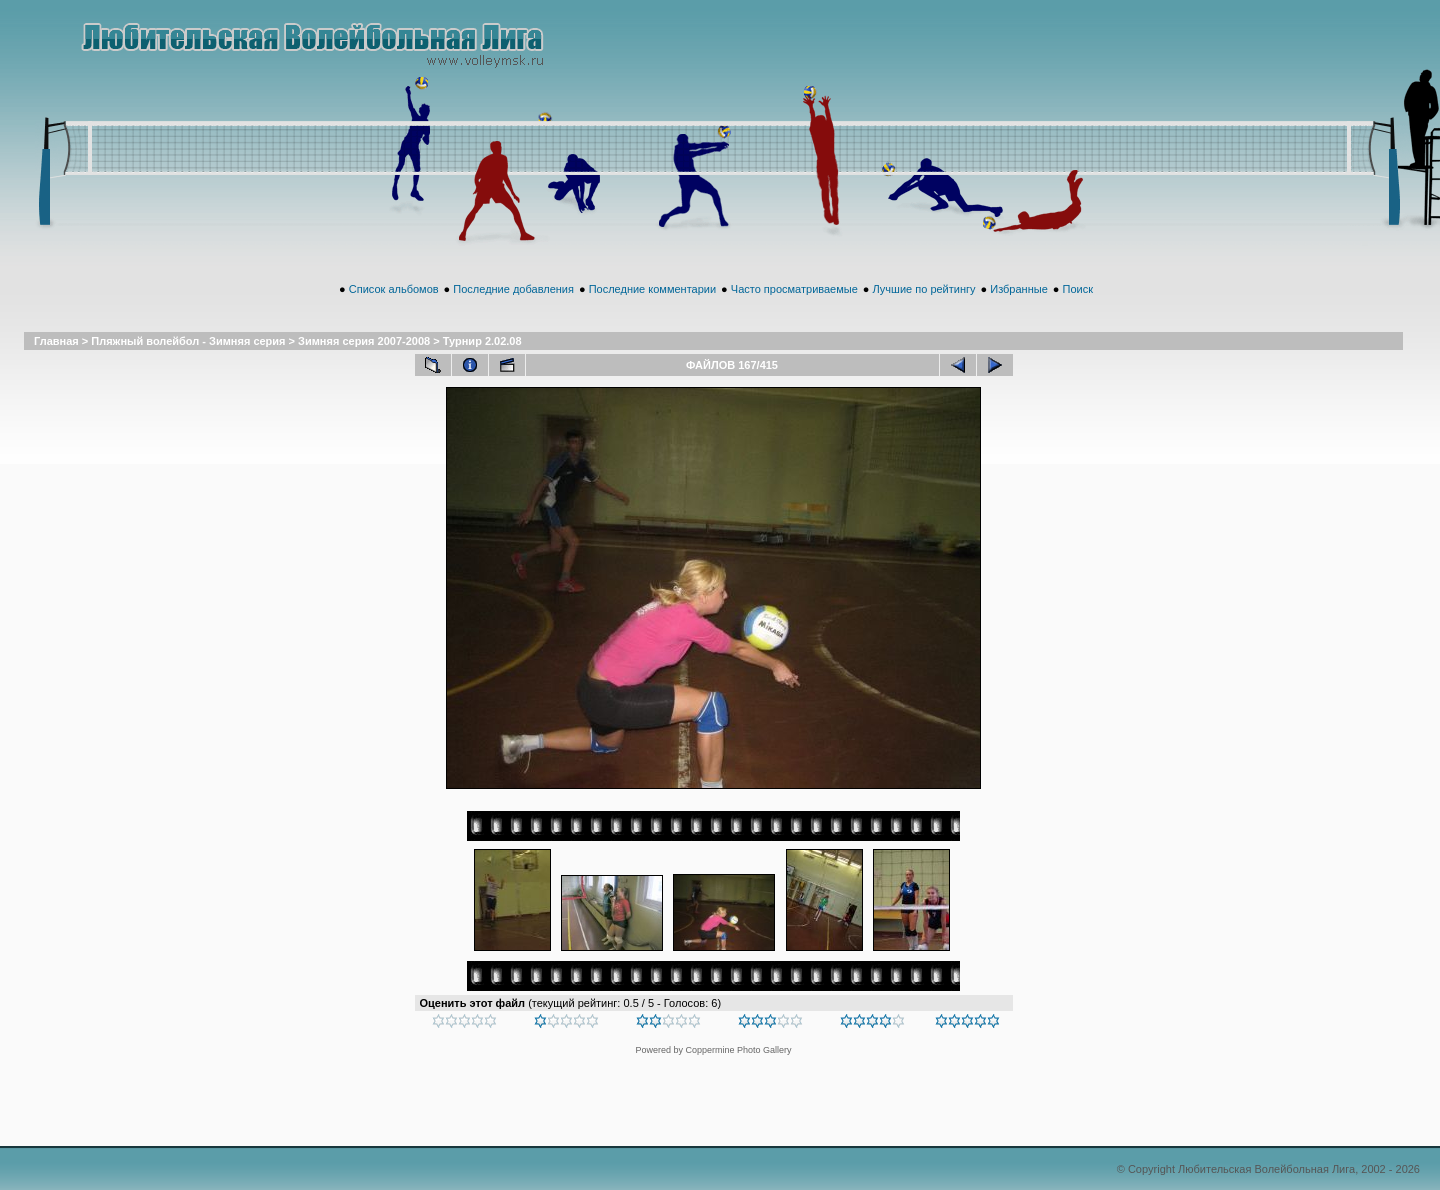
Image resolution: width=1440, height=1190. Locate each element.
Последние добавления (513, 289)
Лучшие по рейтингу (924, 289)
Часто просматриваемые (794, 289)
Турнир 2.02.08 (482, 341)
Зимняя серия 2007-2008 (364, 341)
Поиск (1077, 289)
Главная (56, 341)
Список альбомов (394, 289)
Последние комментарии (652, 289)
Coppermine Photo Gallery (738, 1050)
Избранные (1019, 289)
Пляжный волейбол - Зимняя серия (188, 341)
